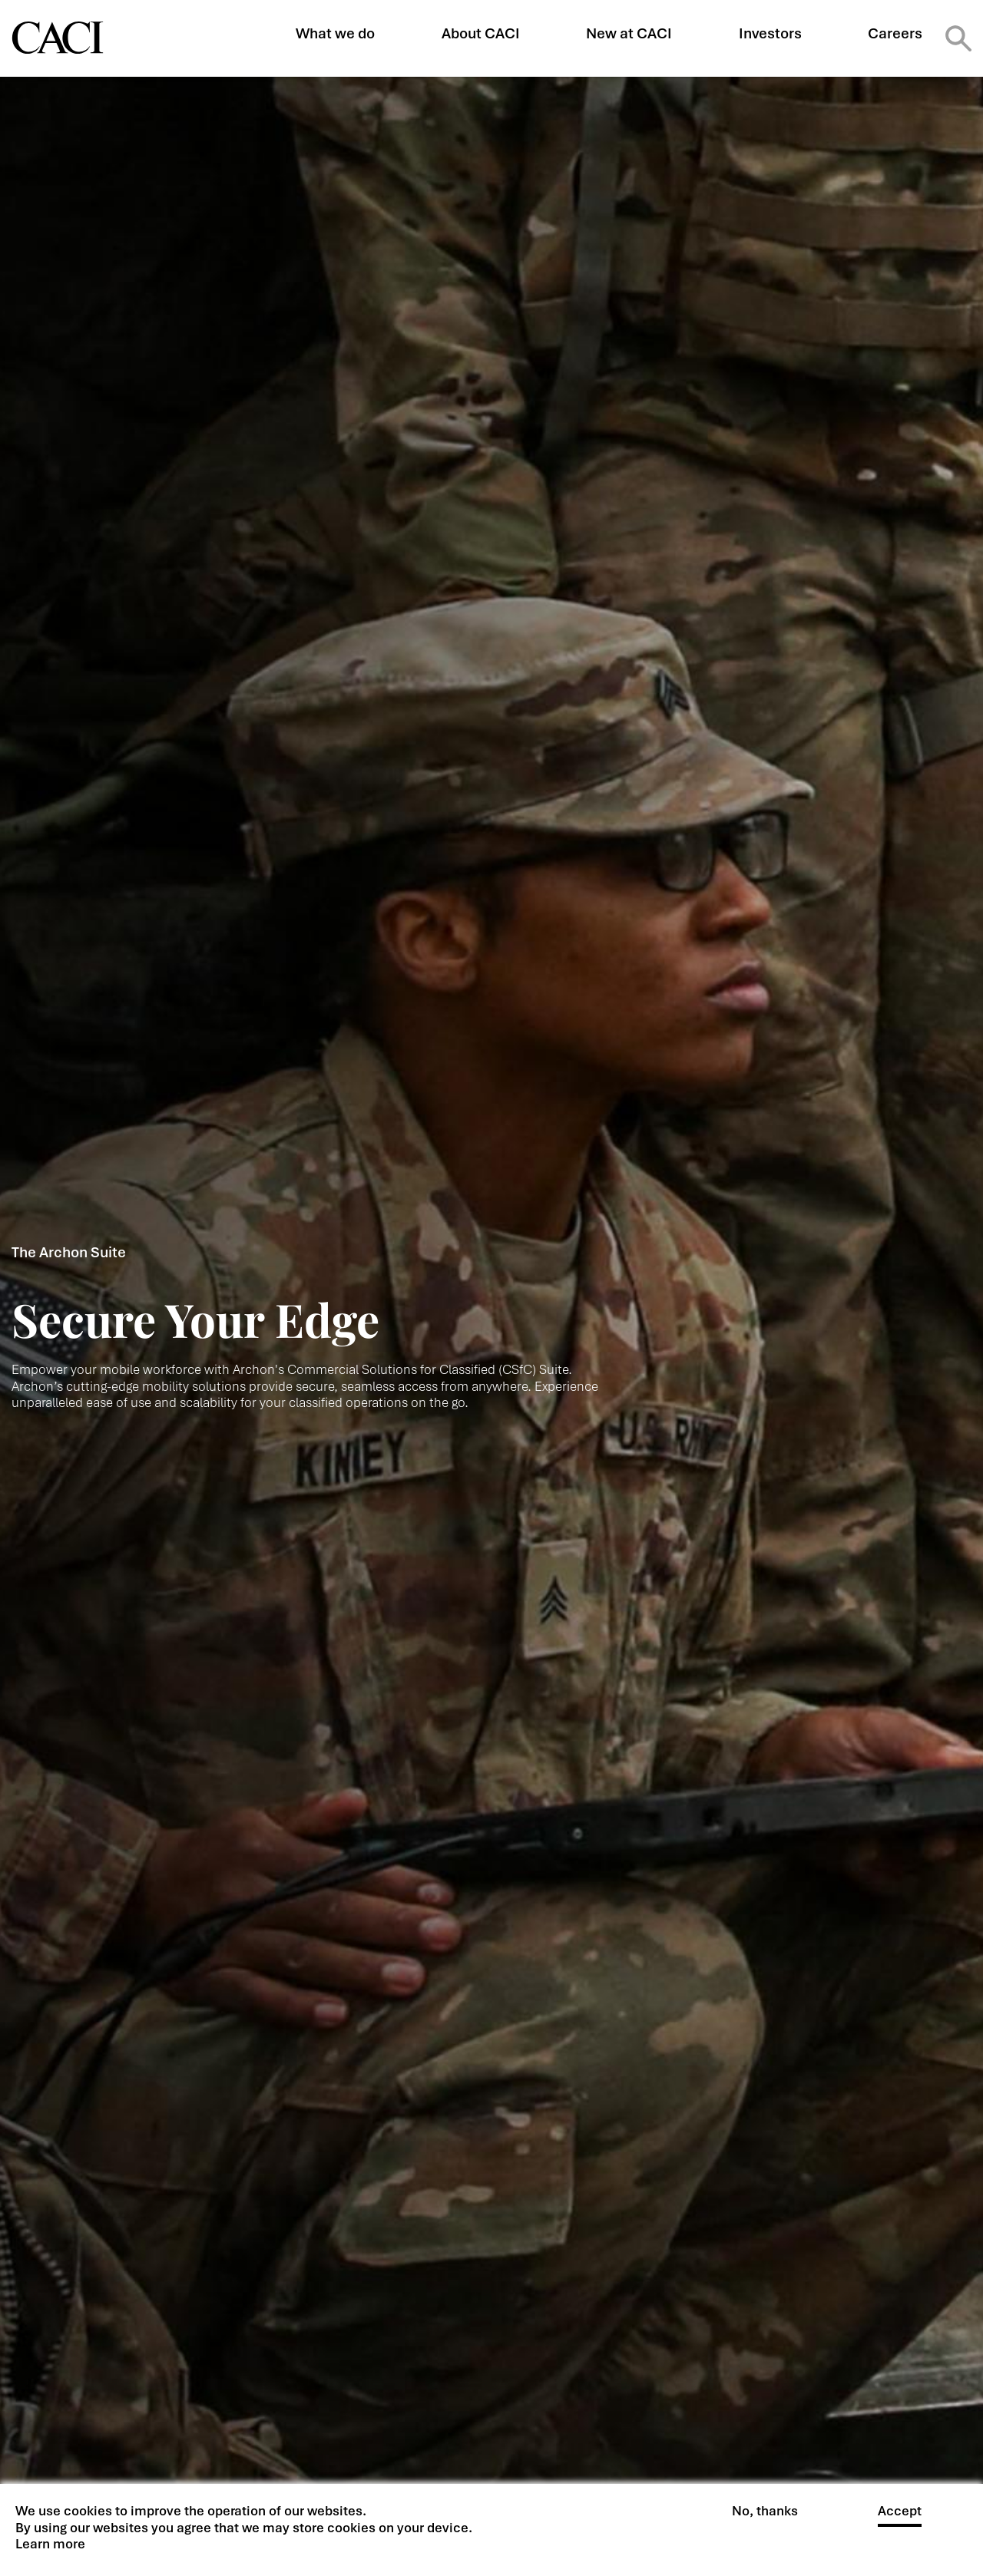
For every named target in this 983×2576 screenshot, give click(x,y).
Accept (900, 2514)
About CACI (481, 33)
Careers (895, 33)
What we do (335, 33)
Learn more (50, 2547)
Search (958, 38)
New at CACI (629, 33)
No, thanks (765, 2514)
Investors (770, 33)
